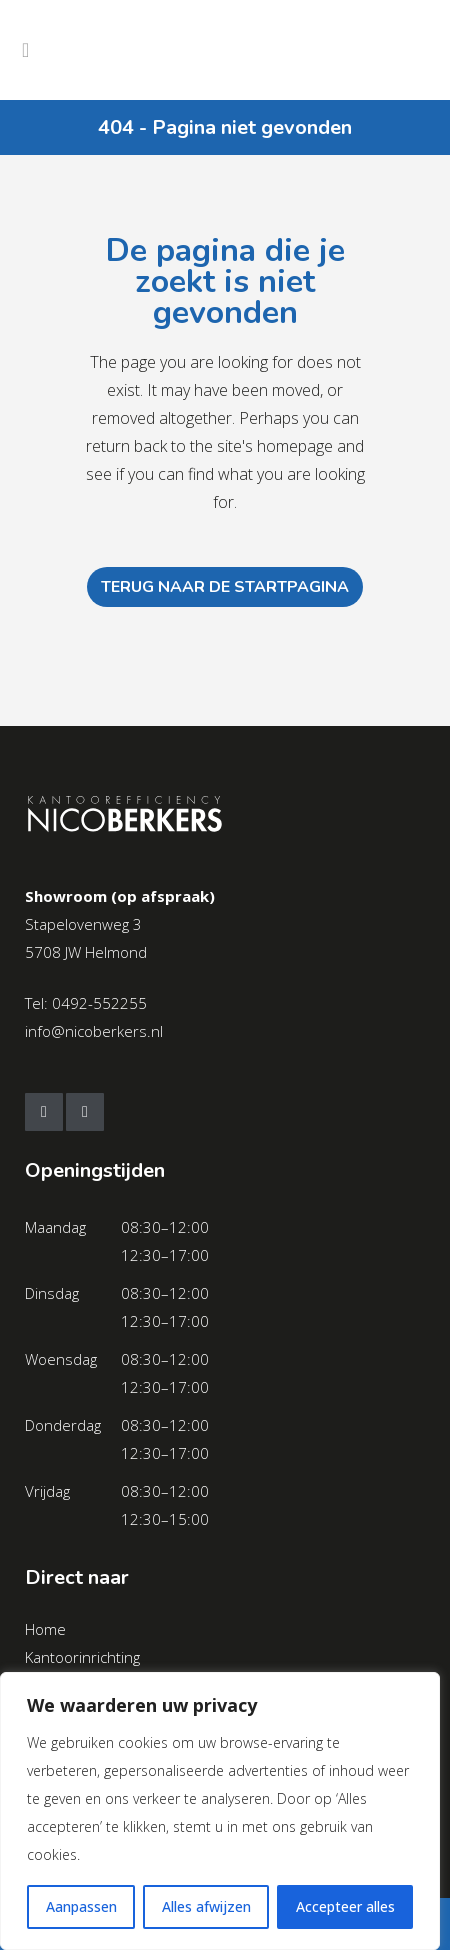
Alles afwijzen (206, 1906)
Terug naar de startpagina (225, 587)
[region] (220, 1811)
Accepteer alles (345, 1906)
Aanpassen (81, 1906)
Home (45, 1629)
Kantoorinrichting (82, 1657)
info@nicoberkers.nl (94, 1031)
